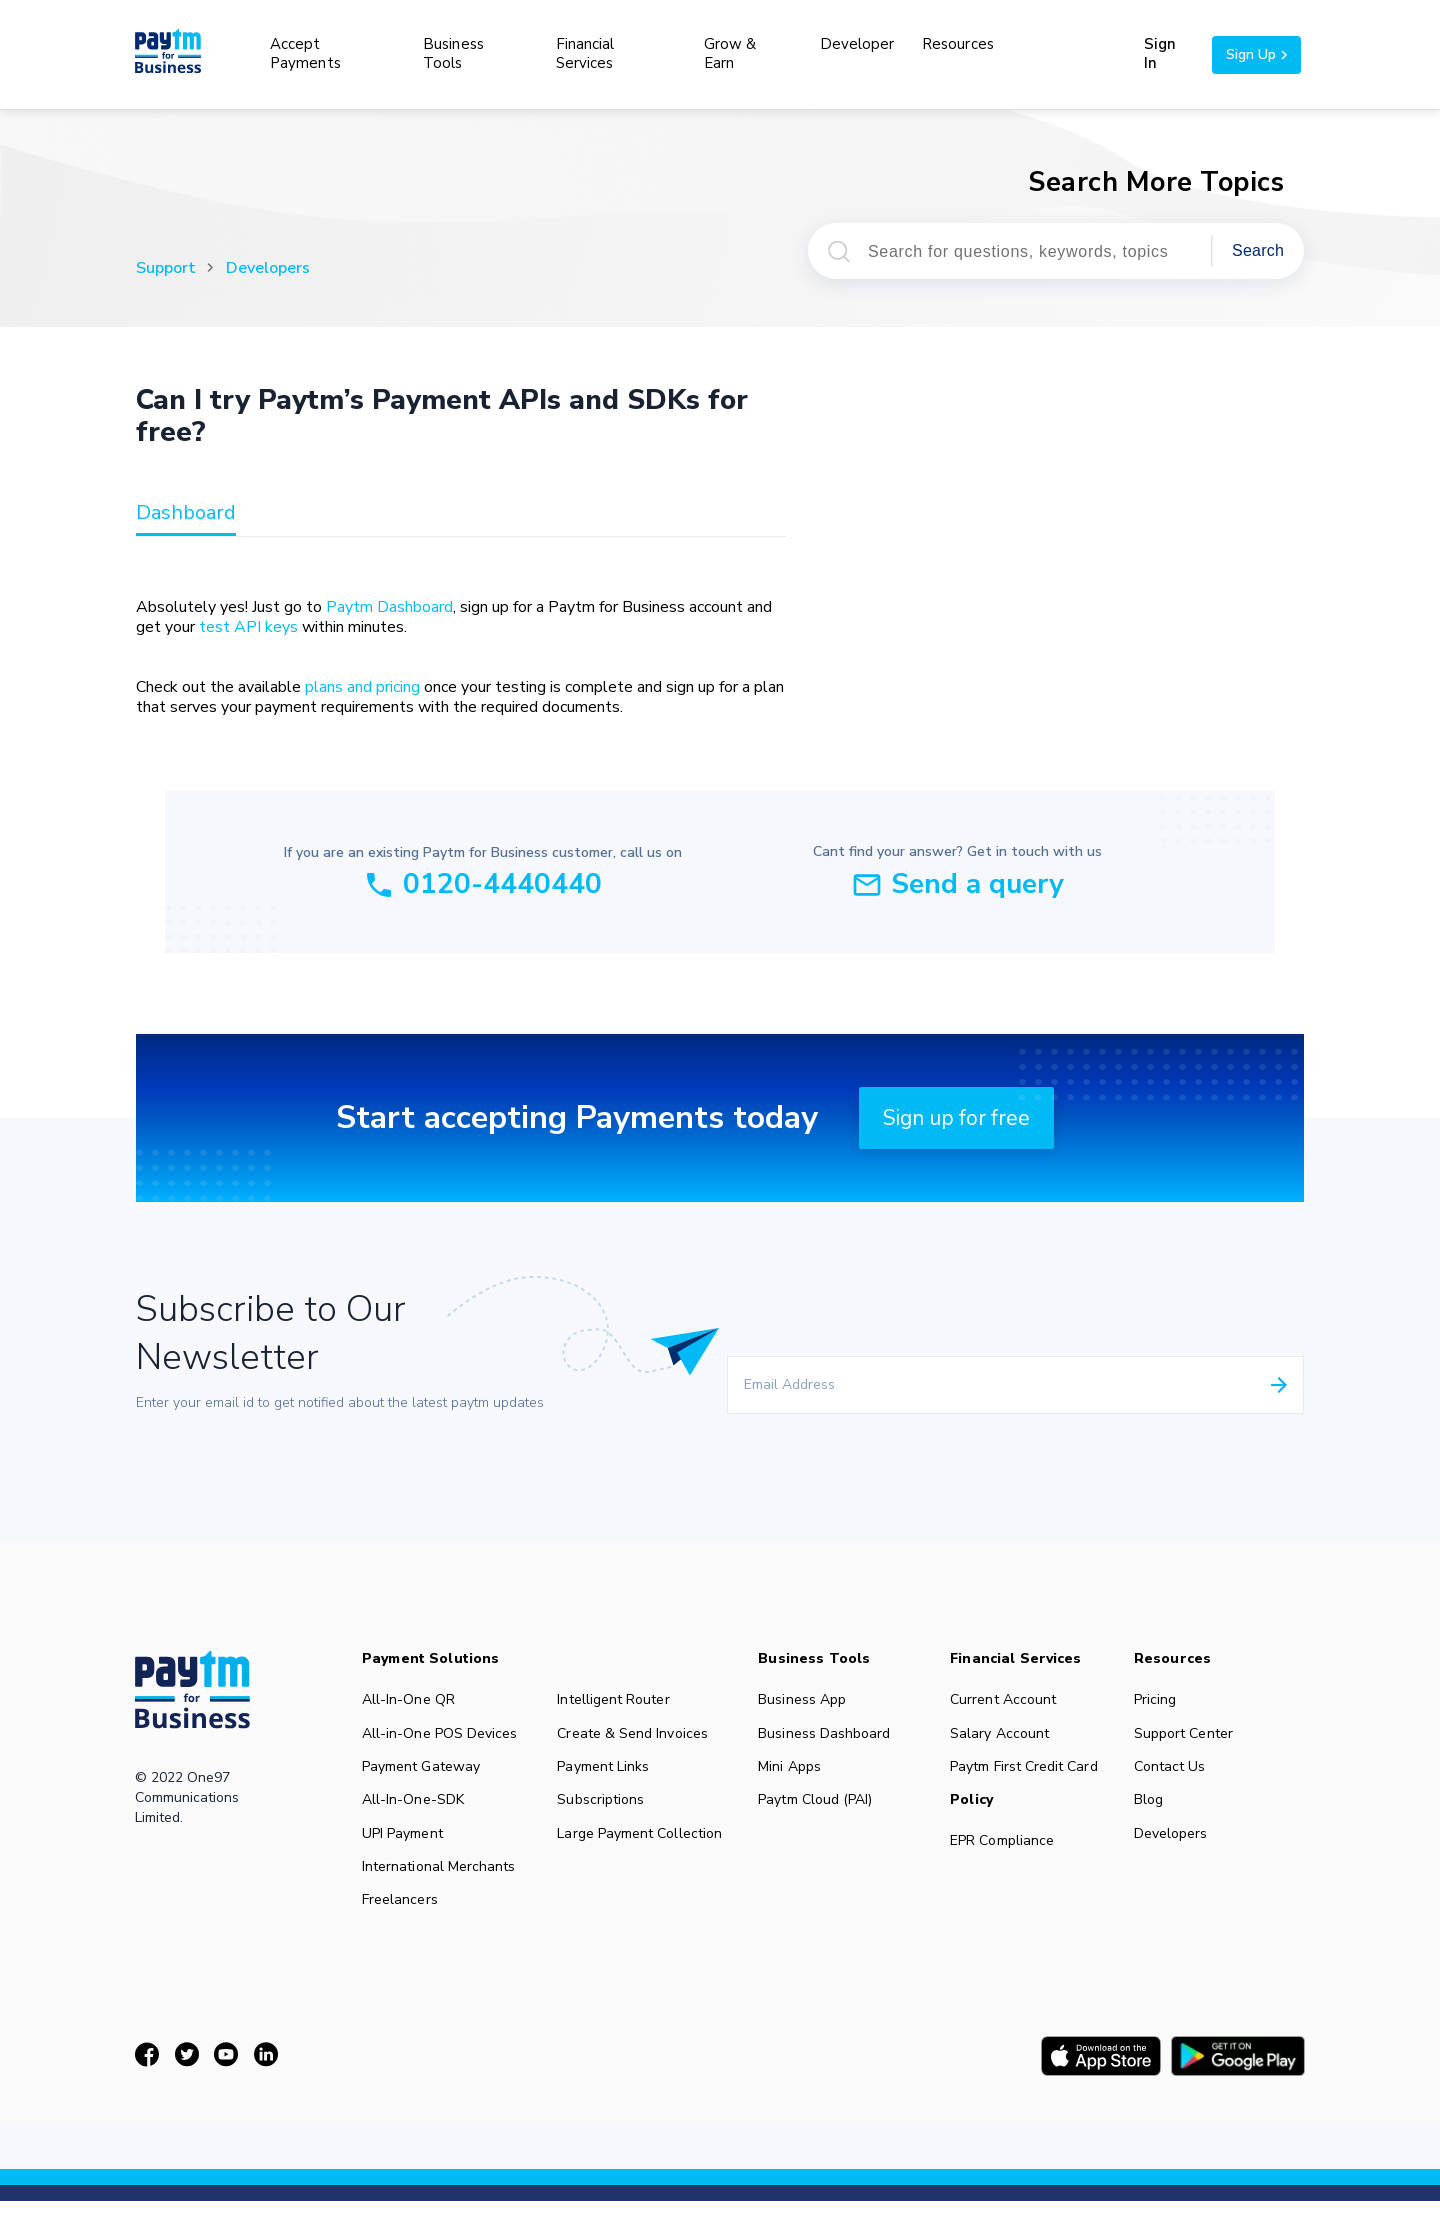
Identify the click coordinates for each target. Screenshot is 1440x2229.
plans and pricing (362, 687)
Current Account (1008, 1700)
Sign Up (1256, 54)
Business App (806, 1700)
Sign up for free (956, 1118)
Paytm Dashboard (389, 607)
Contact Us (1176, 1772)
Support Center (1190, 1736)
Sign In (1159, 53)
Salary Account (1005, 1736)
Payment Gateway (421, 1772)
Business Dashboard (829, 1736)
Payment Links (605, 1772)
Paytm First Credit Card (1029, 1772)
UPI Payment (403, 1844)
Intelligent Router (616, 1700)
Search (1258, 250)
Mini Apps (793, 1772)
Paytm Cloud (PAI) (819, 1808)
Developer (857, 44)
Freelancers (400, 1916)
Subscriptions (603, 1808)
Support (166, 268)
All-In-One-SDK (413, 1808)
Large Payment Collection (642, 1844)
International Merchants (439, 1880)
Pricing (1161, 1700)
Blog (1155, 1808)
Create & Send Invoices (635, 1736)
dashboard (186, 513)
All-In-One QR (409, 1700)
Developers (268, 268)
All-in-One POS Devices (440, 1736)
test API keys (248, 627)
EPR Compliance (1007, 1849)
